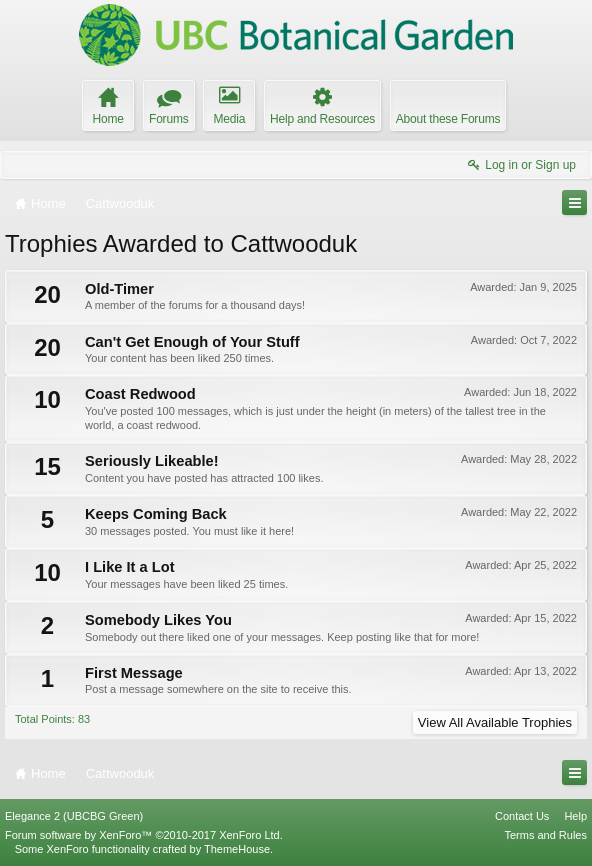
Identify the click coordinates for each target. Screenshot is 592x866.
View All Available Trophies (495, 722)
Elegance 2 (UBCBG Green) (74, 816)
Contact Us (522, 816)
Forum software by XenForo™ (144, 835)
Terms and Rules (545, 835)
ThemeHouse (237, 849)
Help (575, 816)
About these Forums (448, 119)
